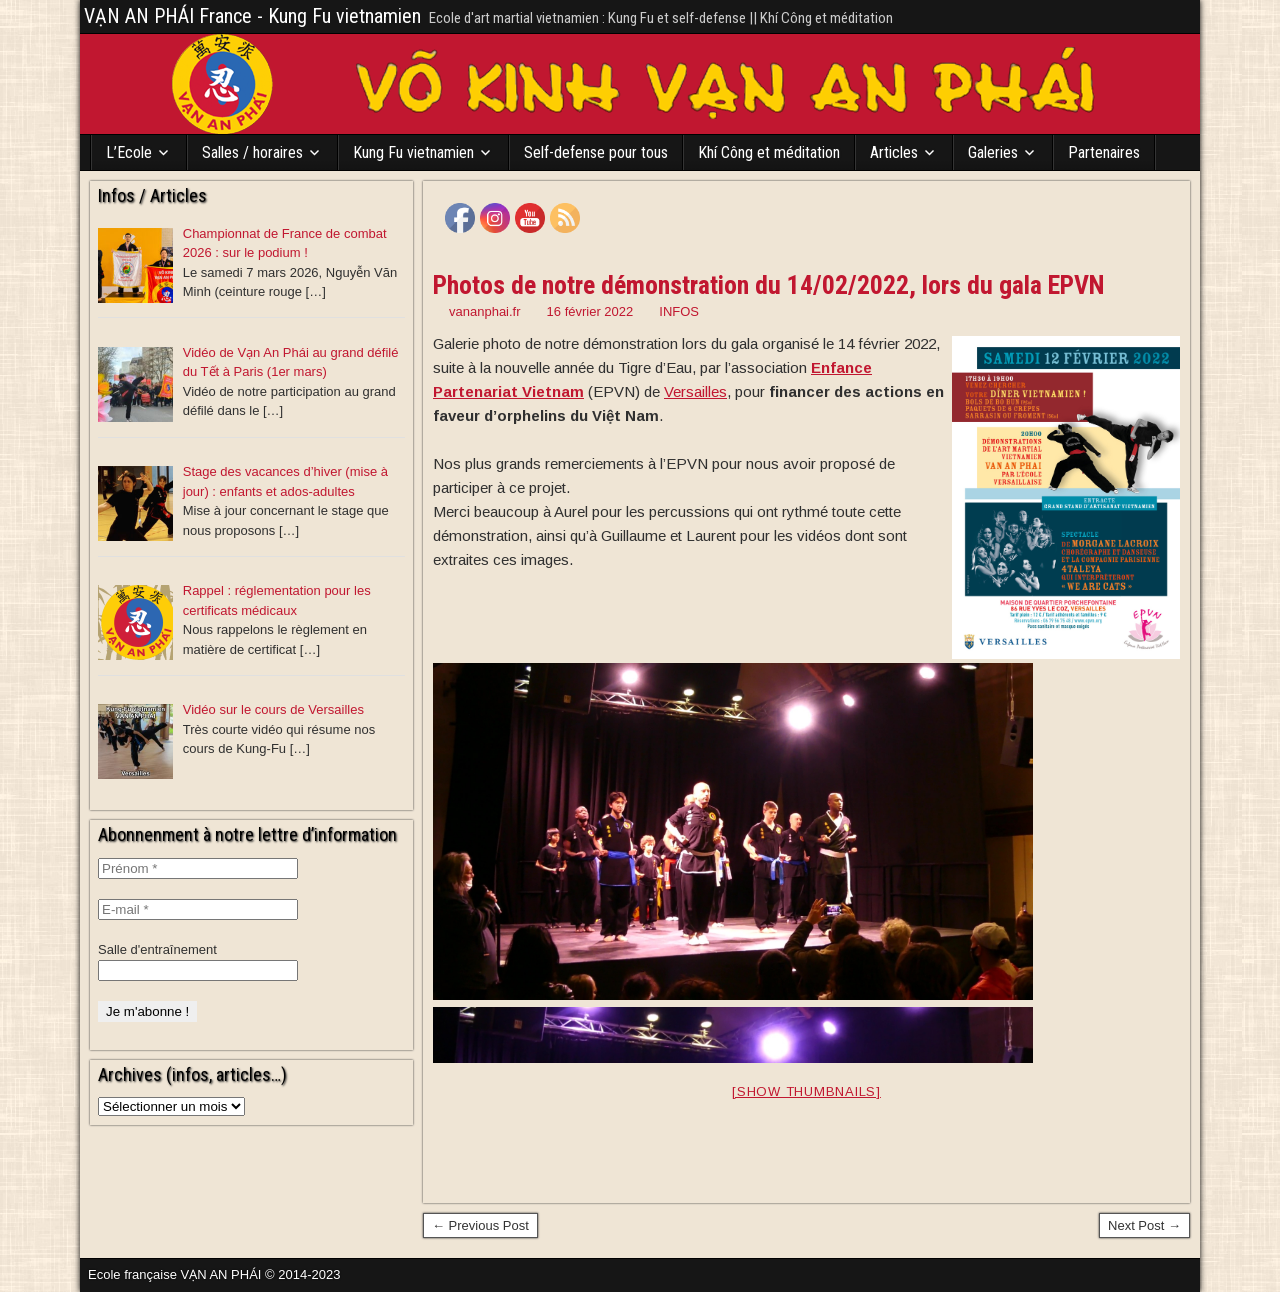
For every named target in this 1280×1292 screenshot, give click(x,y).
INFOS (679, 311)
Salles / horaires (252, 152)
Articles (894, 152)
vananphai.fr (485, 311)
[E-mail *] (198, 909)
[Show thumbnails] (806, 1091)
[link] (695, 391)
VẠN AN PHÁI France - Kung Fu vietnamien (252, 16)
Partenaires (1104, 152)
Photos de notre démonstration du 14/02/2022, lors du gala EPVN (769, 285)
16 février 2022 (590, 311)
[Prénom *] (198, 868)
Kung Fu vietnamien (413, 152)
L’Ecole (129, 152)
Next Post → (1144, 1225)
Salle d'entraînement (157, 949)
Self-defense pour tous (596, 152)
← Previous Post (480, 1225)
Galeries (993, 152)
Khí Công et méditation (769, 152)
